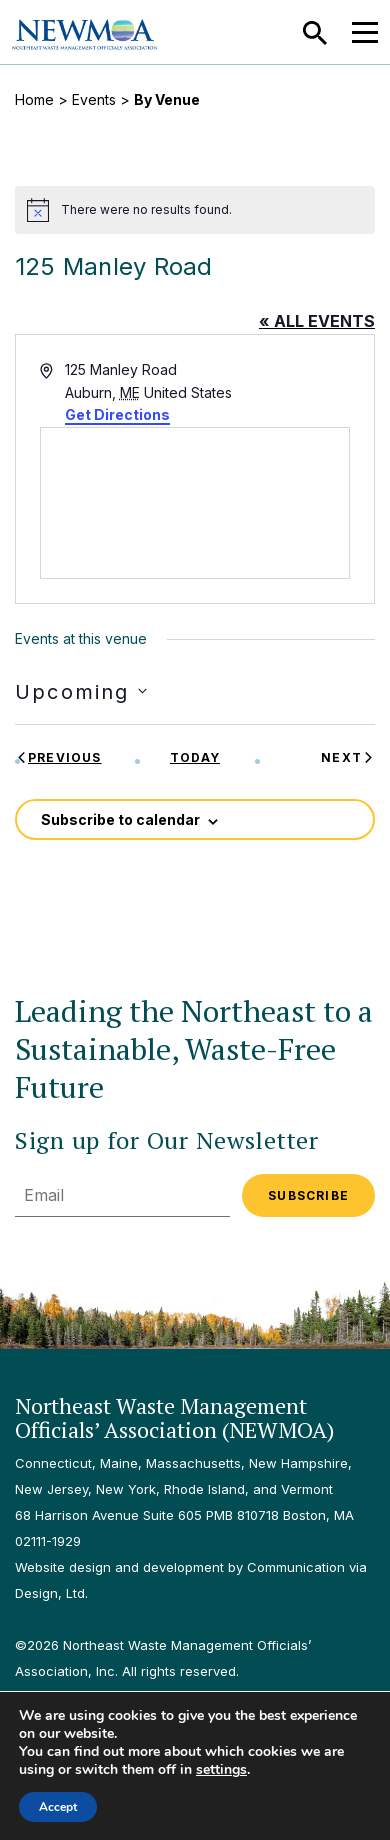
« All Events (317, 321)
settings (221, 1770)
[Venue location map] (195, 503)
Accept (58, 1807)
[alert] (195, 210)
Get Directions (117, 414)
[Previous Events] (58, 758)
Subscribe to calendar (120, 819)
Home (34, 99)
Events (94, 99)
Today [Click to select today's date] (195, 757)
